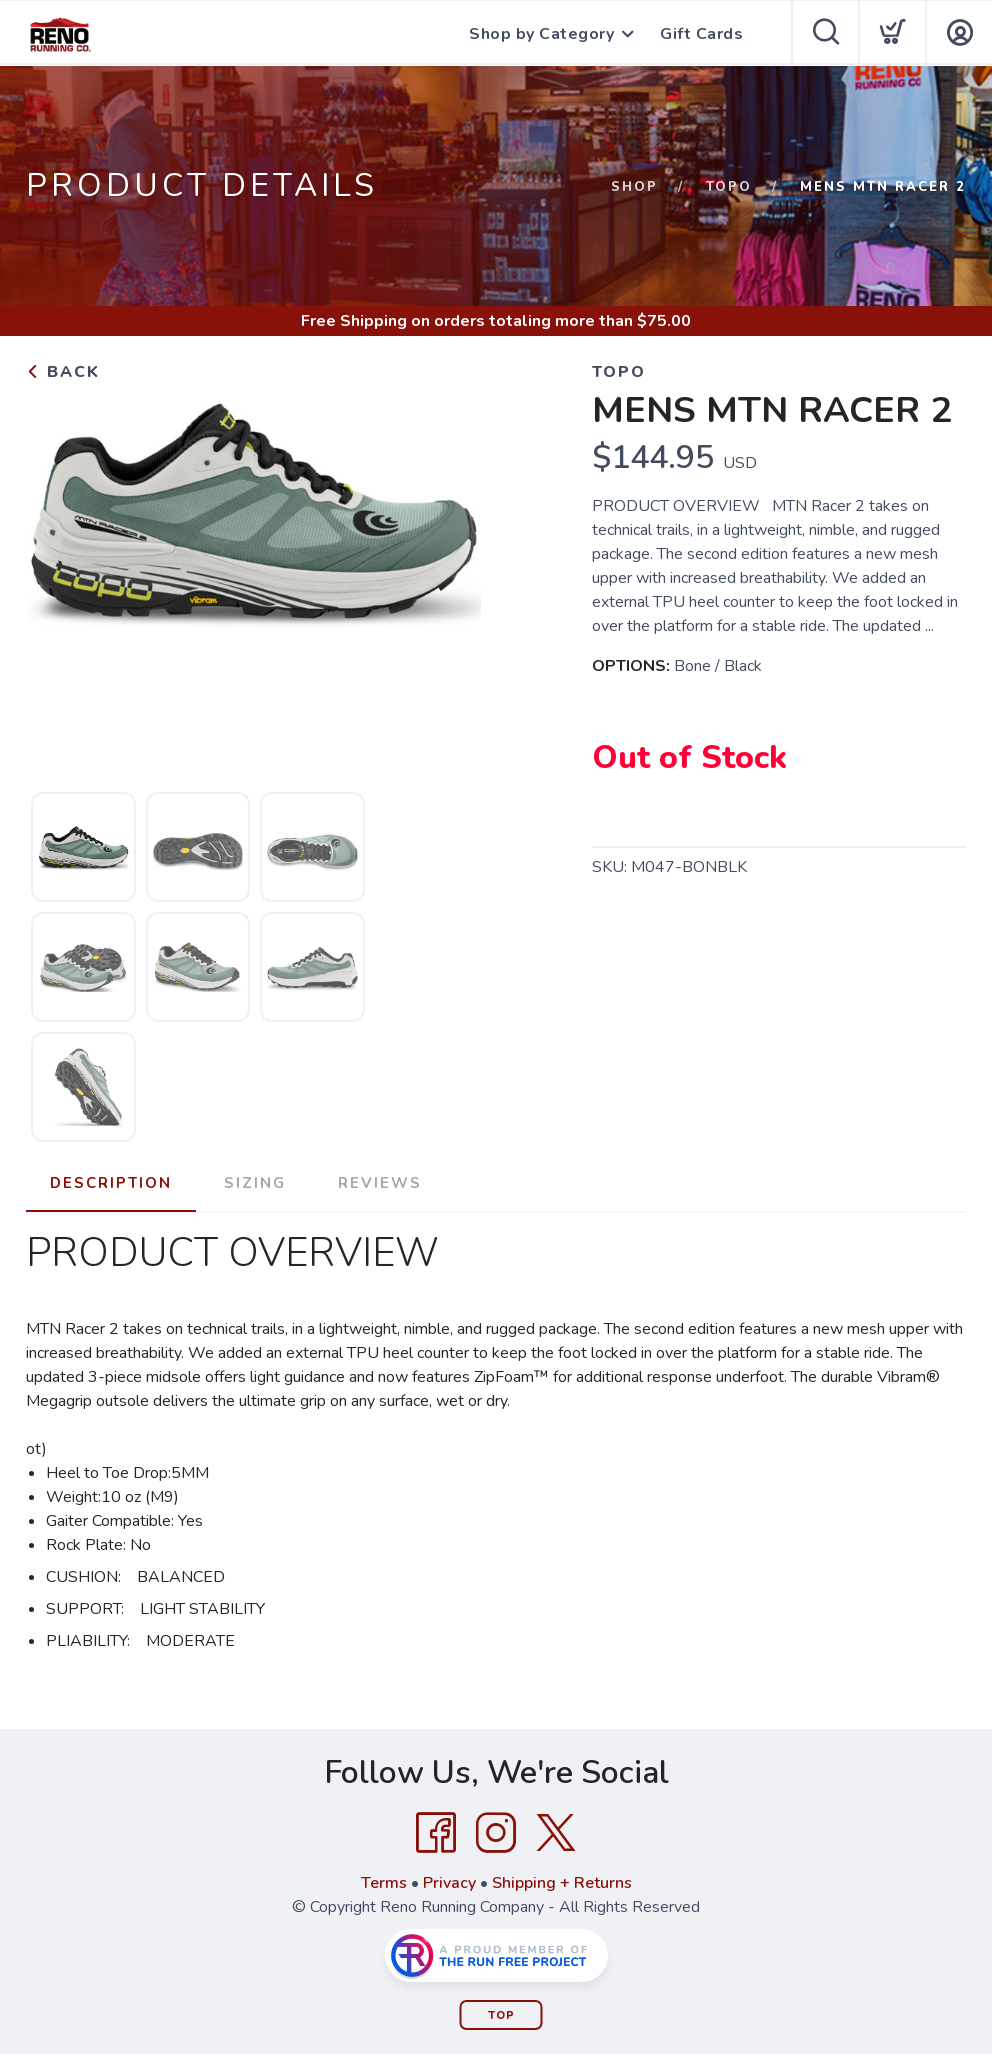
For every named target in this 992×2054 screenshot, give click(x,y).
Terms (384, 1883)
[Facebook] (436, 1833)
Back (63, 372)
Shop (634, 187)
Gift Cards (701, 34)
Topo (729, 187)
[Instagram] (496, 1833)
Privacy (449, 1883)
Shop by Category (541, 34)
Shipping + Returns (562, 1883)
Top (501, 2015)
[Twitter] (556, 1833)
